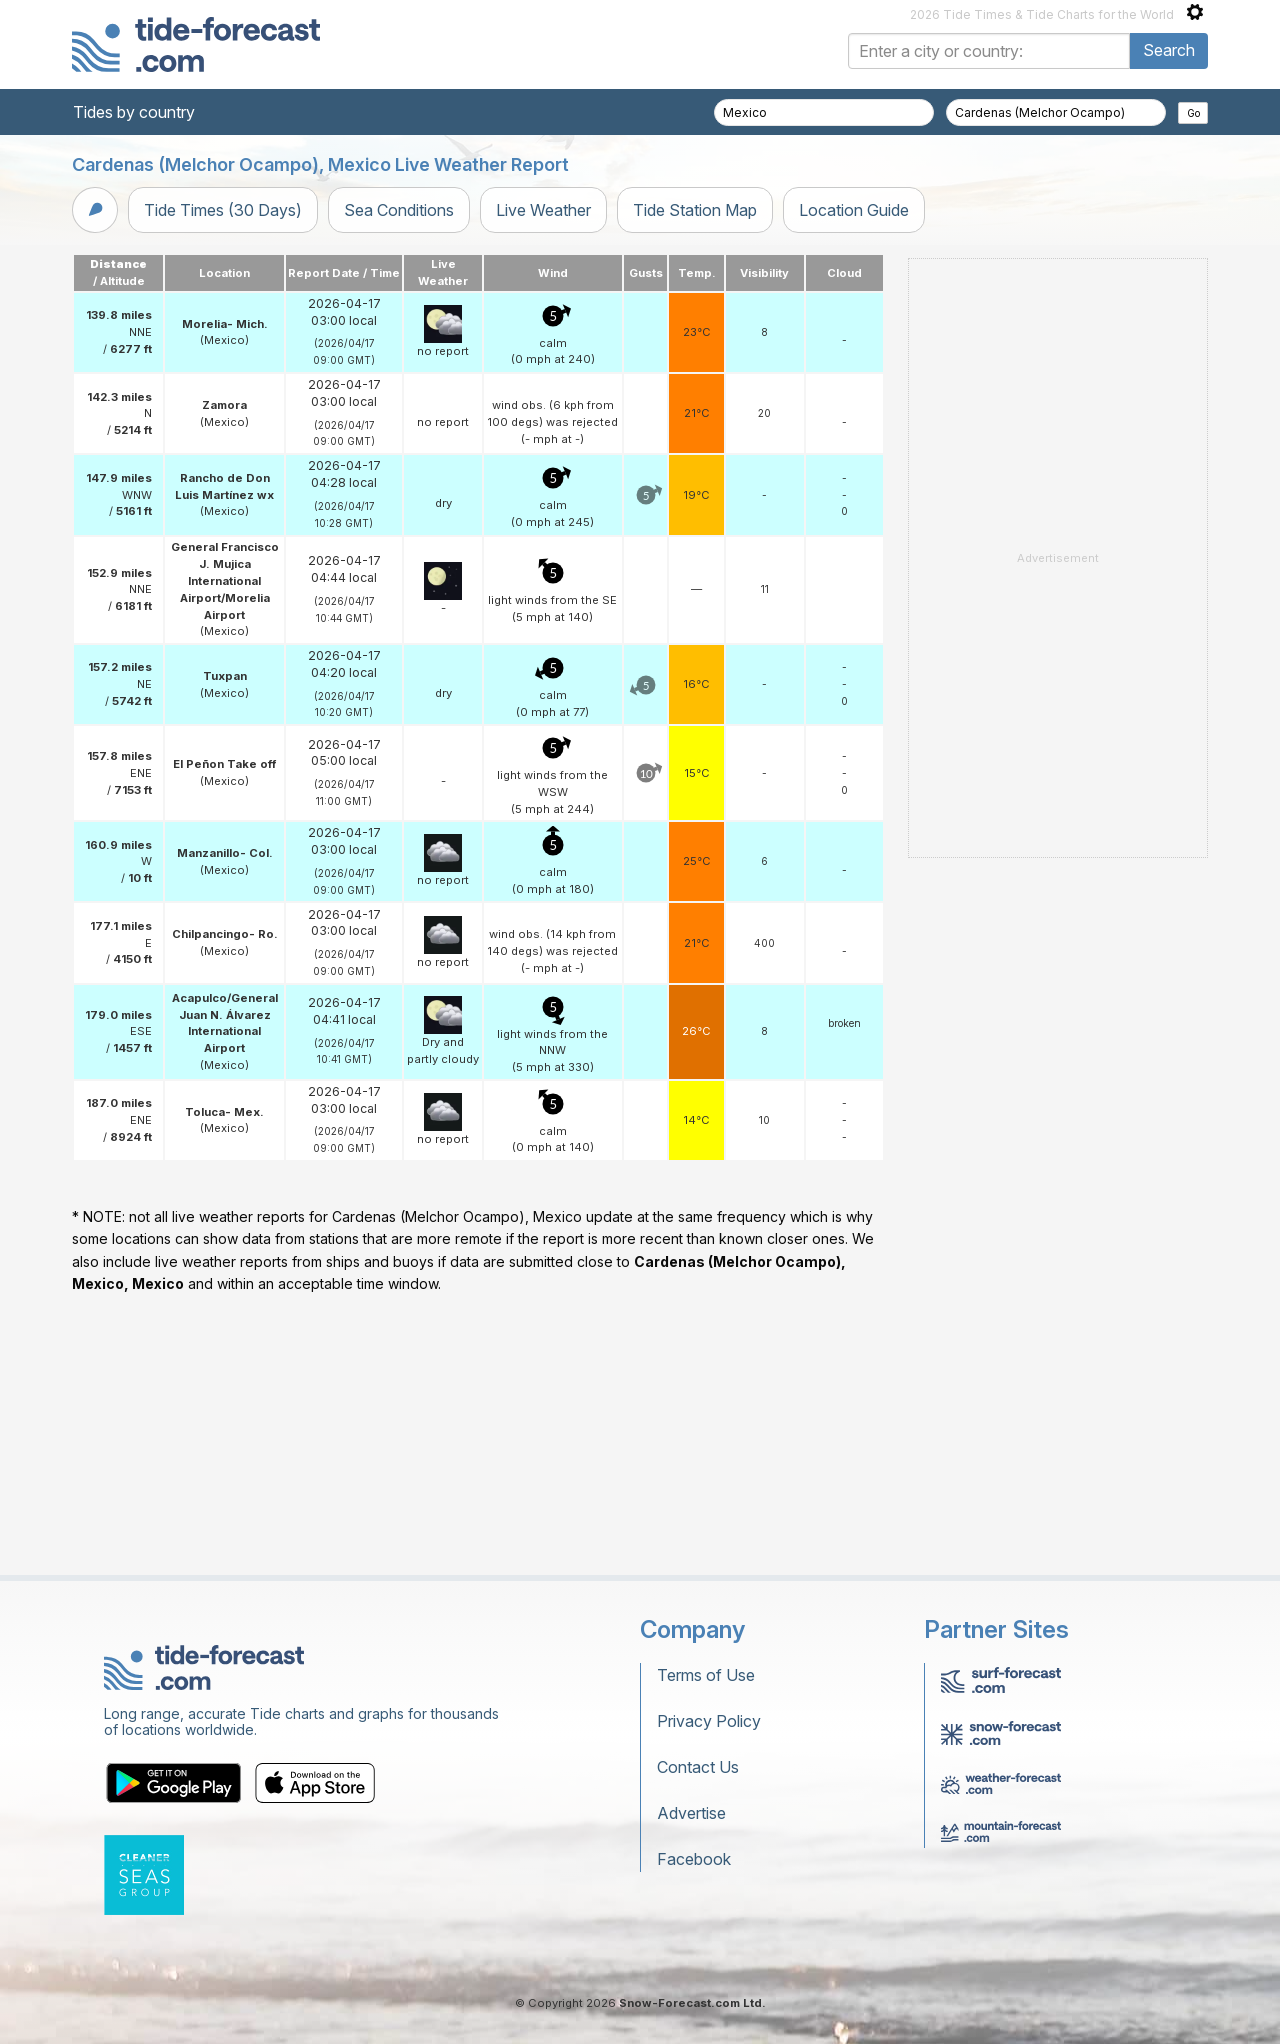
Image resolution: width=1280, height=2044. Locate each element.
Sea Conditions (399, 210)
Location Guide (854, 210)
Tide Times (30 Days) (223, 210)
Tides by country (134, 112)
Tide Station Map (695, 210)
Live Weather (543, 210)
